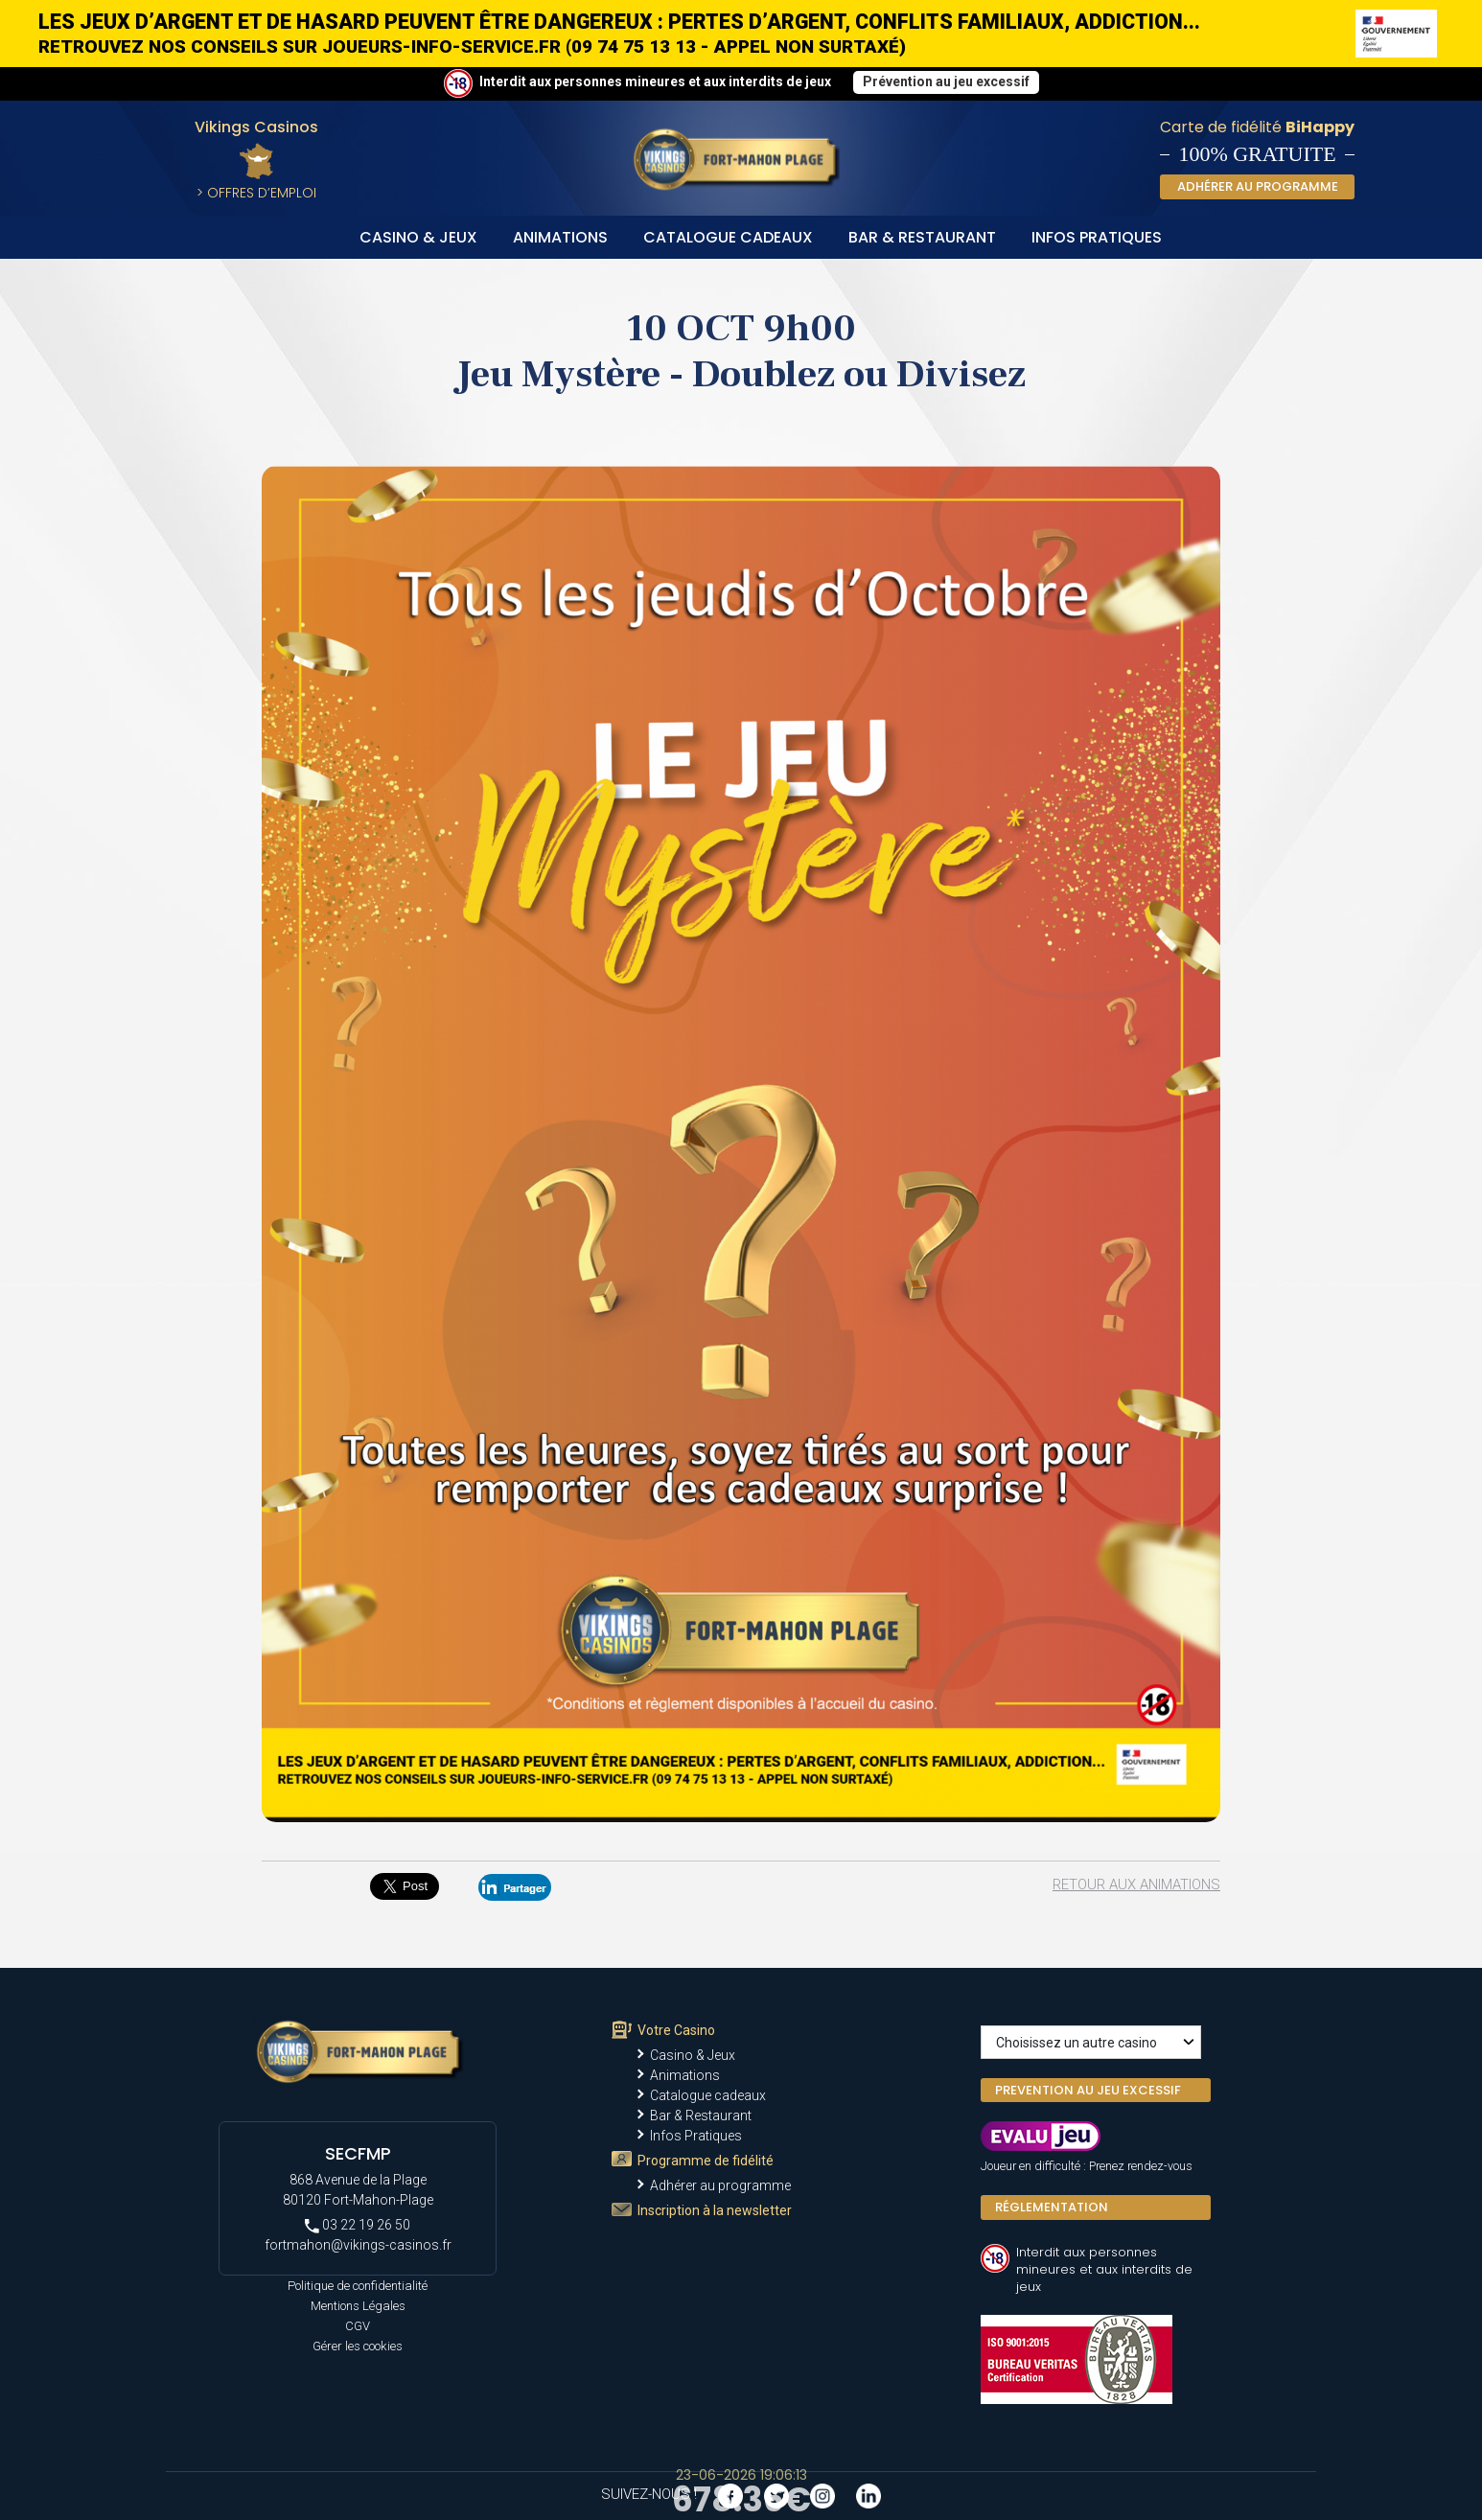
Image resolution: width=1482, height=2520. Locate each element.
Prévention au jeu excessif (946, 81)
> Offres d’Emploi (256, 192)
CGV (357, 2326)
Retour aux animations (1136, 1884)
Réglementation (1051, 2207)
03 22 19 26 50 (357, 2225)
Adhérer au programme (720, 2185)
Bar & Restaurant (922, 237)
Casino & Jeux (418, 237)
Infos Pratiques (1096, 237)
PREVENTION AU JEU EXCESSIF (1088, 2090)
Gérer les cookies (358, 2346)
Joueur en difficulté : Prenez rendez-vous (1087, 2166)
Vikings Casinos (256, 127)
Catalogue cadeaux (728, 237)
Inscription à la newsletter (714, 2210)
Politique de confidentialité (358, 2285)
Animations (560, 237)
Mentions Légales (358, 2306)
